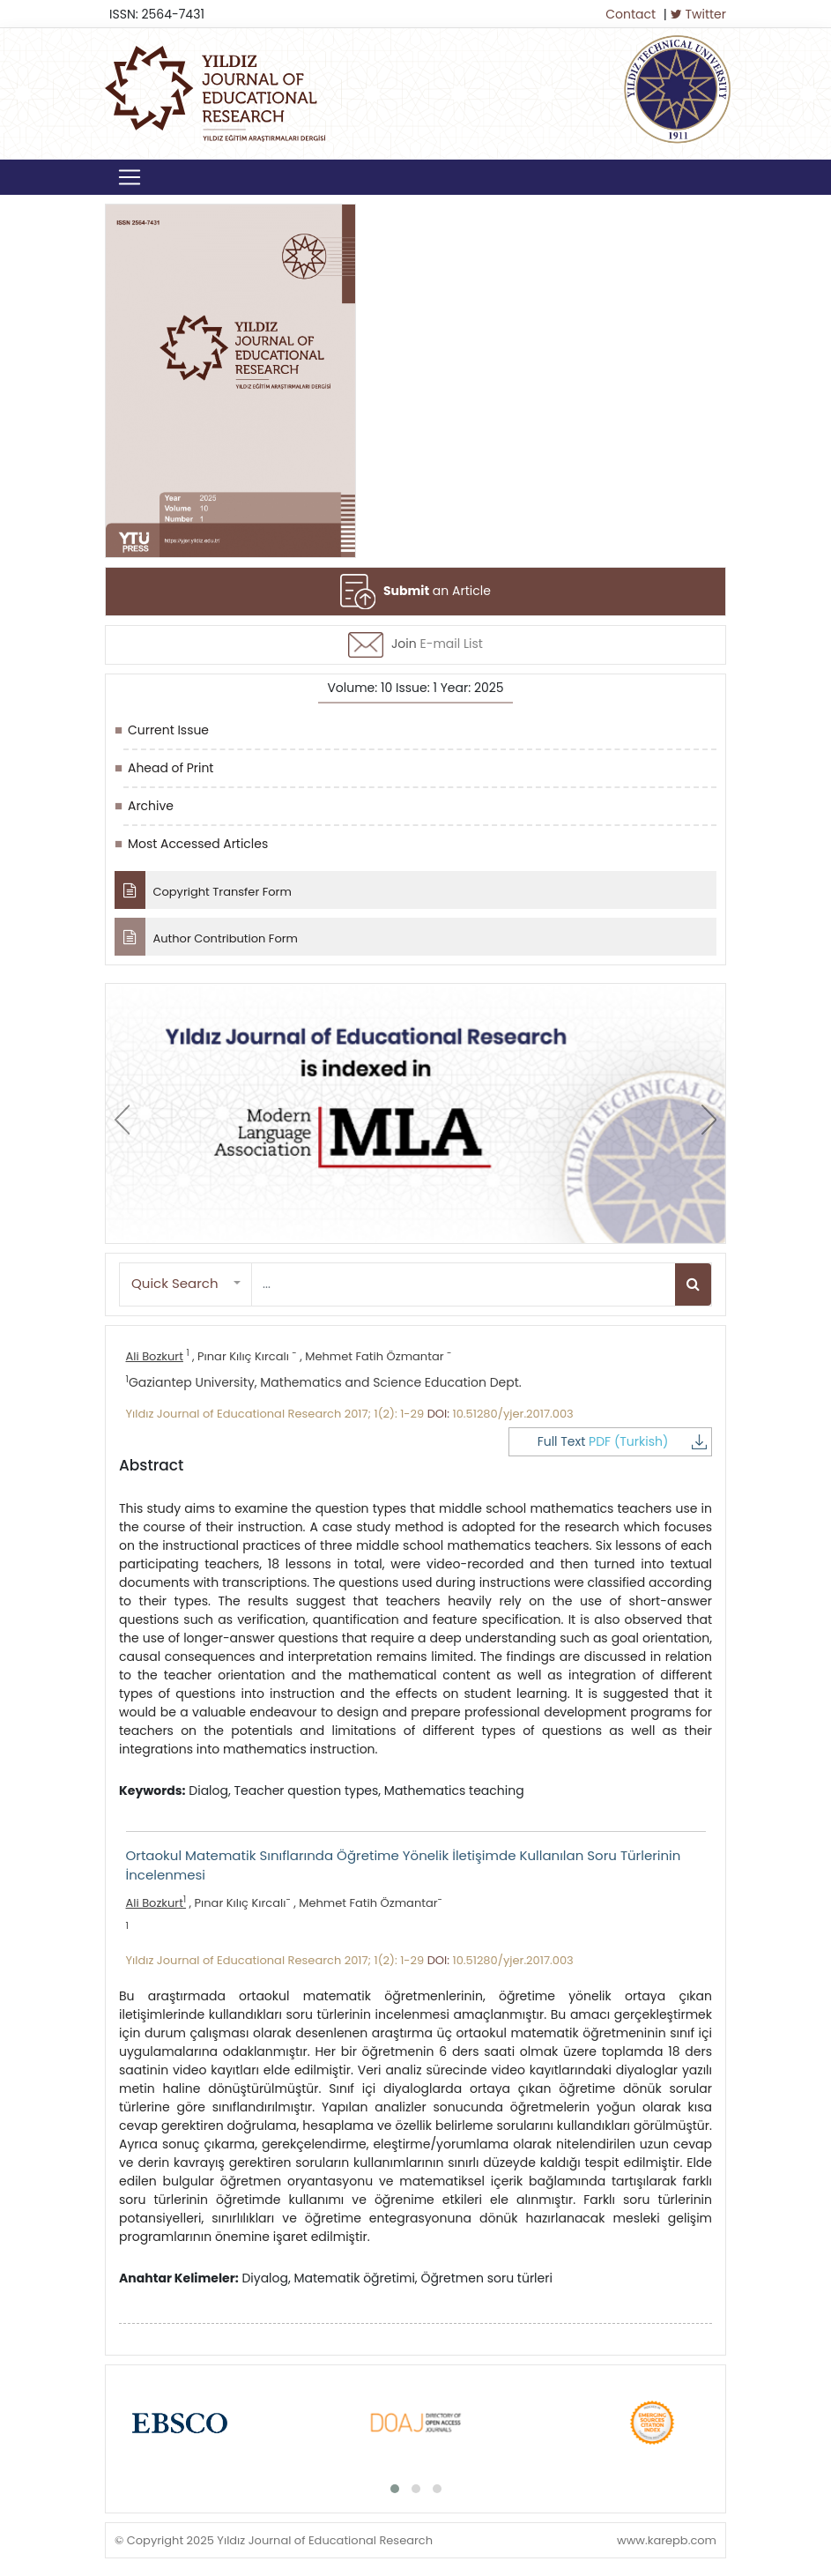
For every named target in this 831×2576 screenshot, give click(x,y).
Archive (151, 806)
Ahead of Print (171, 768)
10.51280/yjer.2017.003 (513, 1413)
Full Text (633, 1441)
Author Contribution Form (206, 937)
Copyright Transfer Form (203, 890)
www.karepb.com (666, 2539)
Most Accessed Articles (198, 843)
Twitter (698, 14)
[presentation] (122, 1120)
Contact (630, 14)
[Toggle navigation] (129, 177)
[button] (186, 1284)
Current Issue (168, 730)
